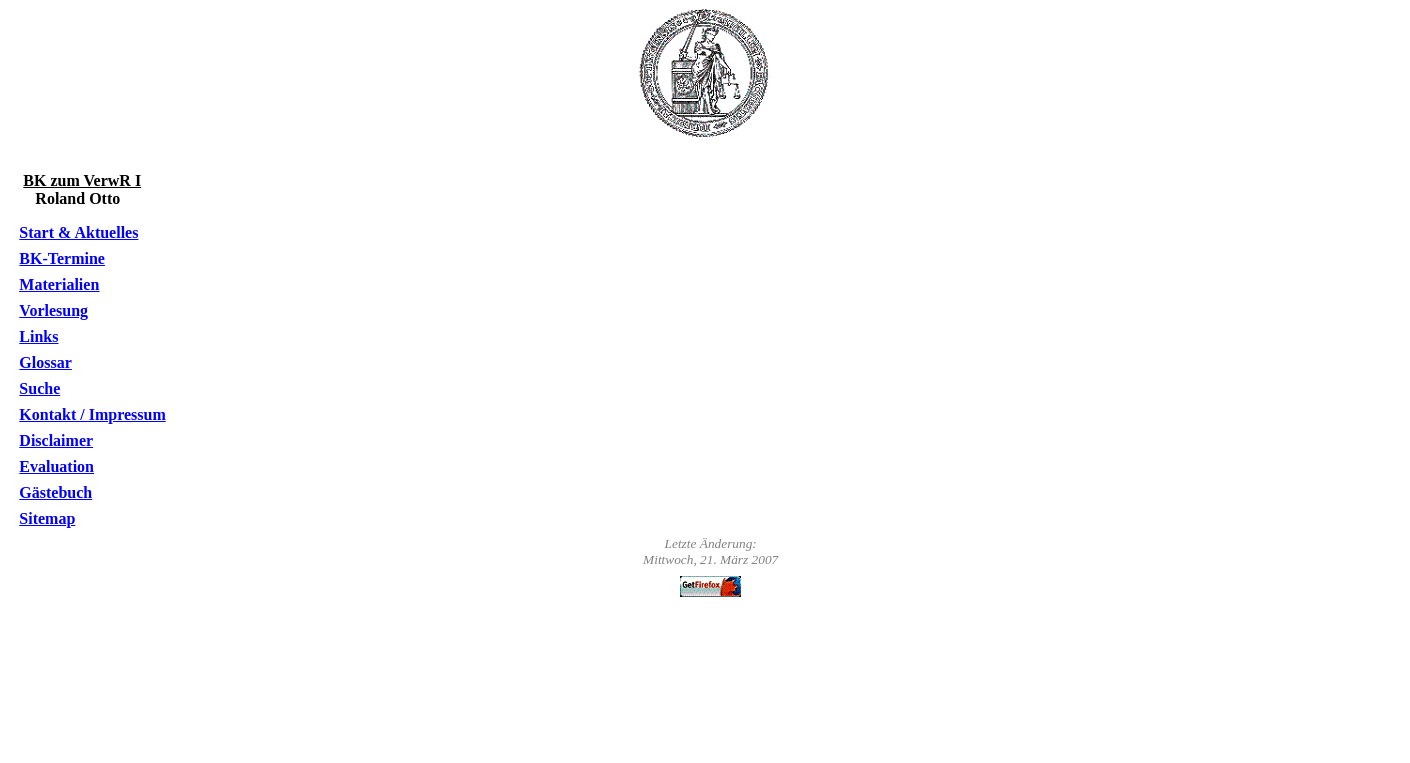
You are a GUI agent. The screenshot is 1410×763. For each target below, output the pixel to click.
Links (38, 336)
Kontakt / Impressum (92, 414)
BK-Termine (62, 258)
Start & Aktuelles (78, 232)
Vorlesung (53, 310)
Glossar (45, 362)
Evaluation (56, 466)
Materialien (59, 284)
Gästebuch (55, 492)
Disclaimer (56, 440)
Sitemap (47, 518)
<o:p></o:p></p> (709, 676)
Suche (39, 388)
